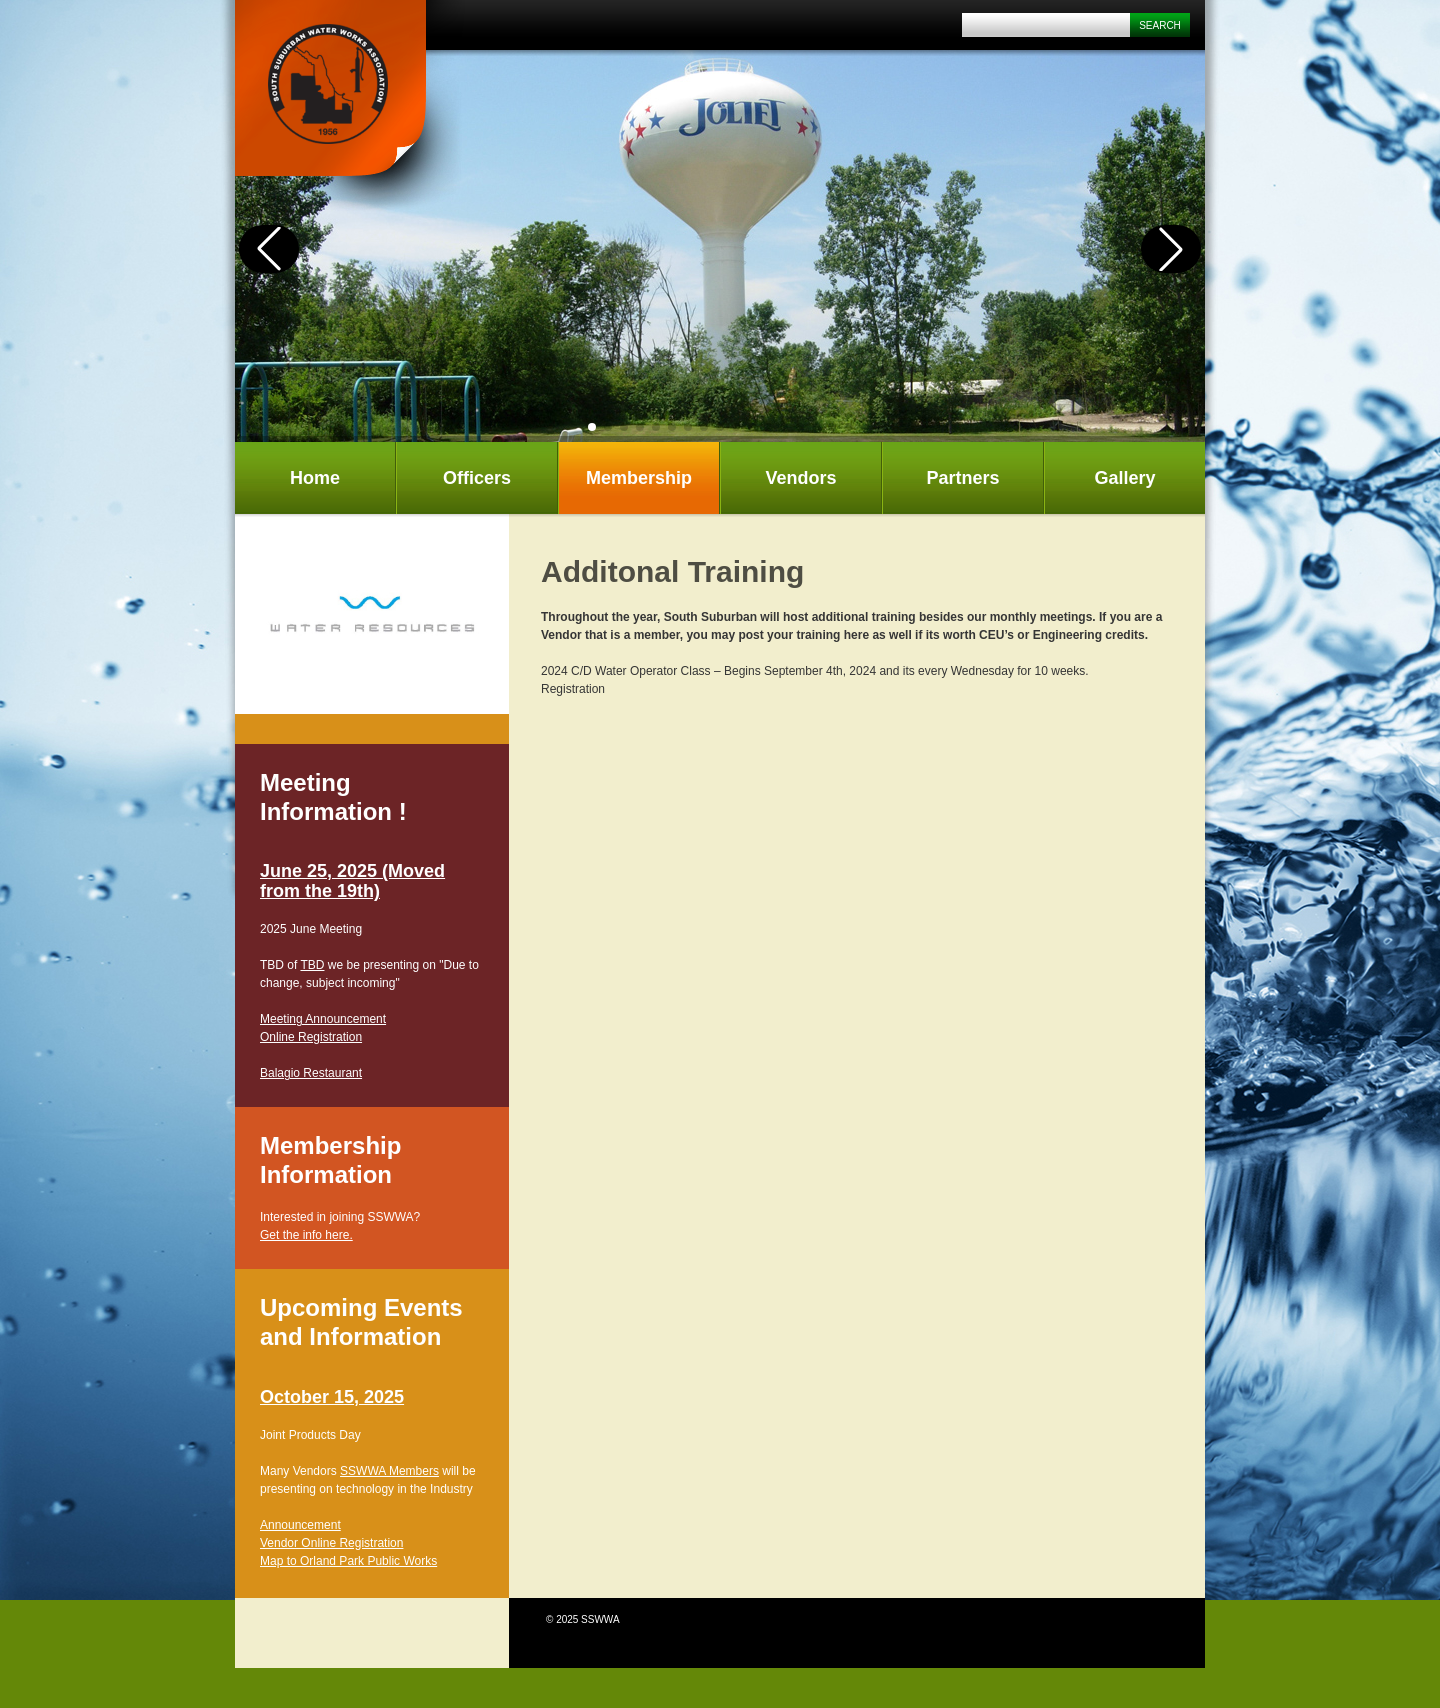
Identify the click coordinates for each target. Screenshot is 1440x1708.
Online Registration (311, 1037)
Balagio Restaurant (311, 1073)
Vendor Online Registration (331, 1543)
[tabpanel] (372, 614)
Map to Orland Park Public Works (348, 1561)
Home (315, 478)
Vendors (800, 478)
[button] (592, 427)
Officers (477, 478)
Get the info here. (306, 1235)
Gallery (1124, 478)
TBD (312, 965)
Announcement (300, 1525)
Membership (639, 478)
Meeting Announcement (323, 1019)
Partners (962, 478)
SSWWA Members (389, 1471)
